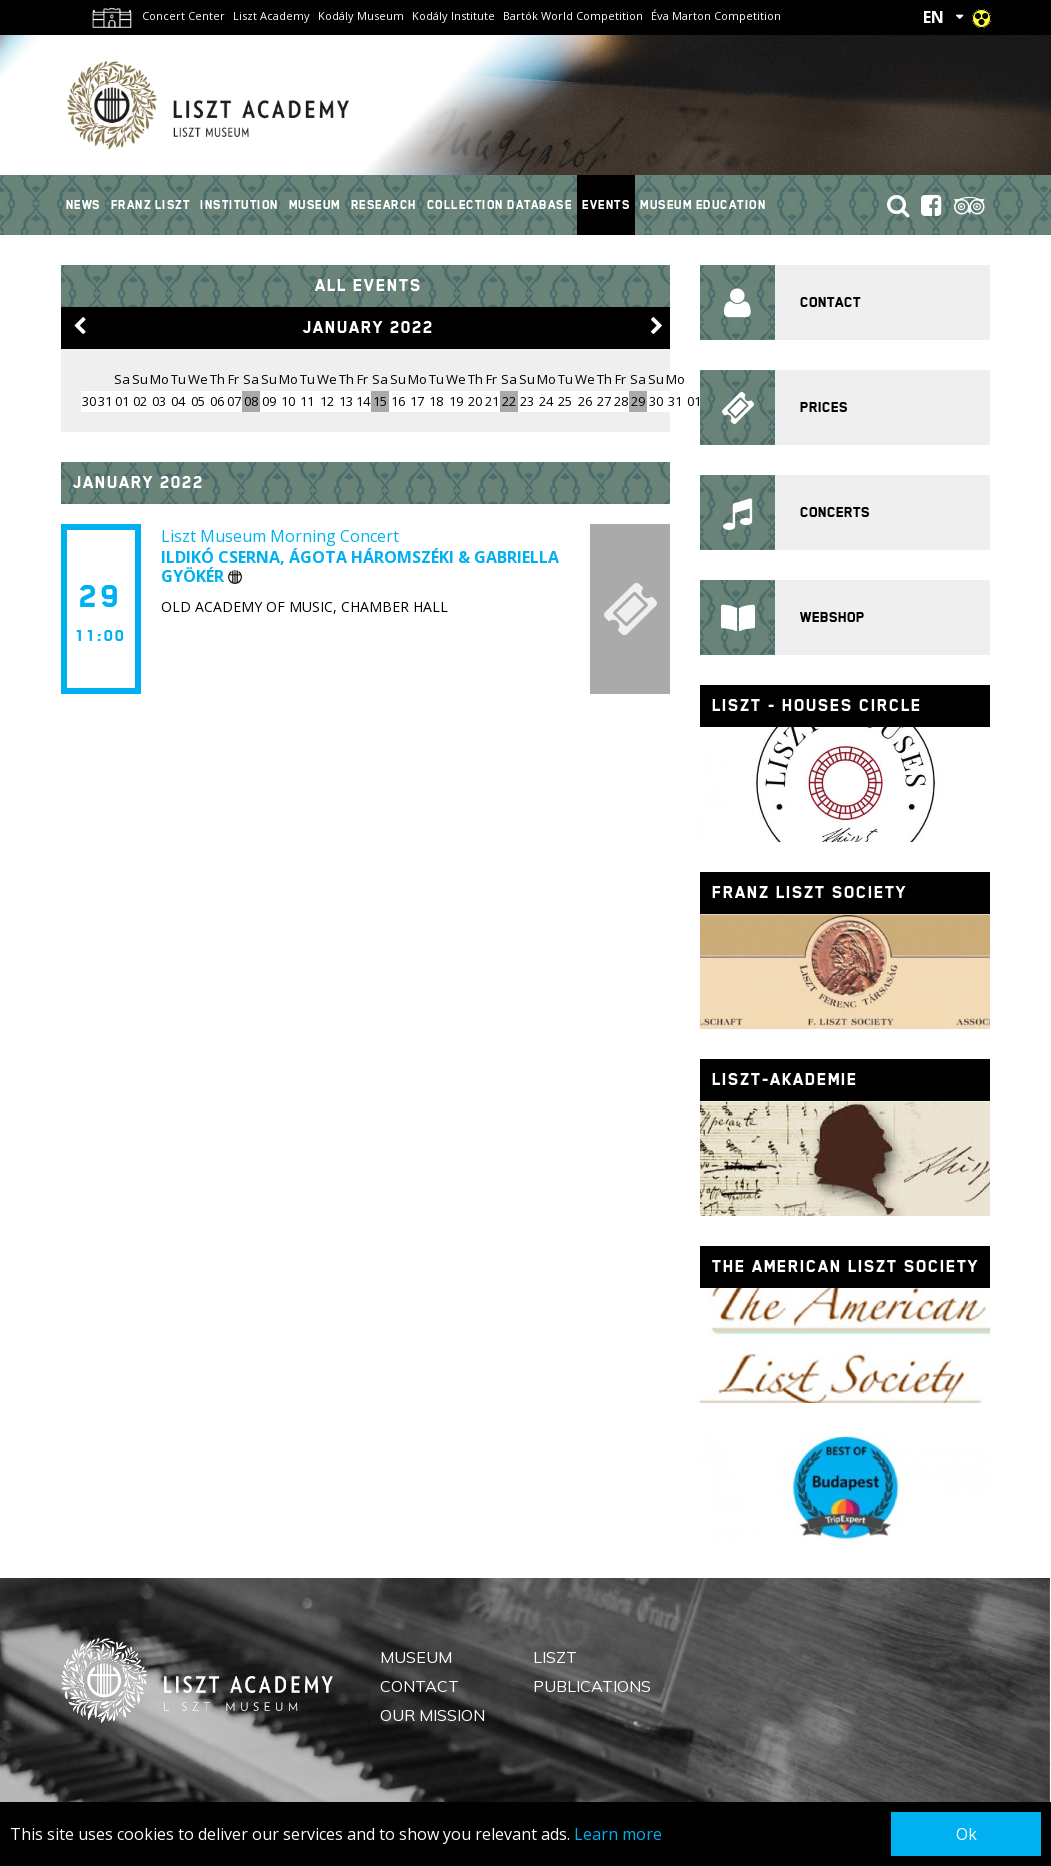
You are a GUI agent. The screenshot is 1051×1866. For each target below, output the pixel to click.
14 (363, 401)
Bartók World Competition (573, 15)
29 (638, 401)
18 (436, 401)
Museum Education (703, 205)
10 (288, 401)
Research (384, 205)
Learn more (618, 1834)
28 (621, 401)
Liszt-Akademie (785, 1079)
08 (251, 401)
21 (492, 401)
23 (527, 401)
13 (346, 401)
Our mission (432, 1715)
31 (675, 401)
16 (398, 401)
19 (456, 401)
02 (140, 401)
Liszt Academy (271, 15)
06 (217, 401)
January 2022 (368, 327)
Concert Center (183, 15)
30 (656, 401)
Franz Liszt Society (809, 892)
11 (307, 401)
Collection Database (500, 205)
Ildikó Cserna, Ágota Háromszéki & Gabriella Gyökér (360, 566)
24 (546, 401)
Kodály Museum (361, 15)
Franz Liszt (151, 205)
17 (417, 401)
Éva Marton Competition (716, 15)
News (83, 205)
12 (327, 401)
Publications (592, 1686)
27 (604, 401)
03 (159, 401)
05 (198, 401)
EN (933, 17)
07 (234, 401)
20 (475, 401)
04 (178, 401)
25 (565, 401)
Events (606, 205)
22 (509, 401)
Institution (239, 205)
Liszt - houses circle (817, 705)
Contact (419, 1686)
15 (380, 401)
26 (585, 401)
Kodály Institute (453, 15)
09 (269, 401)
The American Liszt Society (845, 1266)
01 (122, 401)
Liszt (555, 1657)
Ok (966, 1834)
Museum (315, 205)
